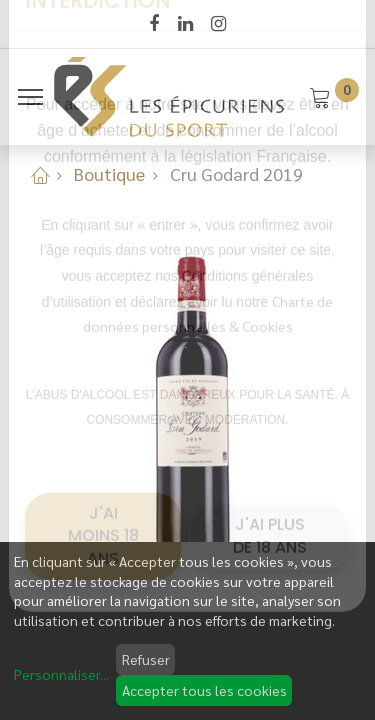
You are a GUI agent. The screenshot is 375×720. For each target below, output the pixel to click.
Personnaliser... (61, 674)
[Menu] (30, 97)
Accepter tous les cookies (204, 690)
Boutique (109, 173)
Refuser (146, 659)
